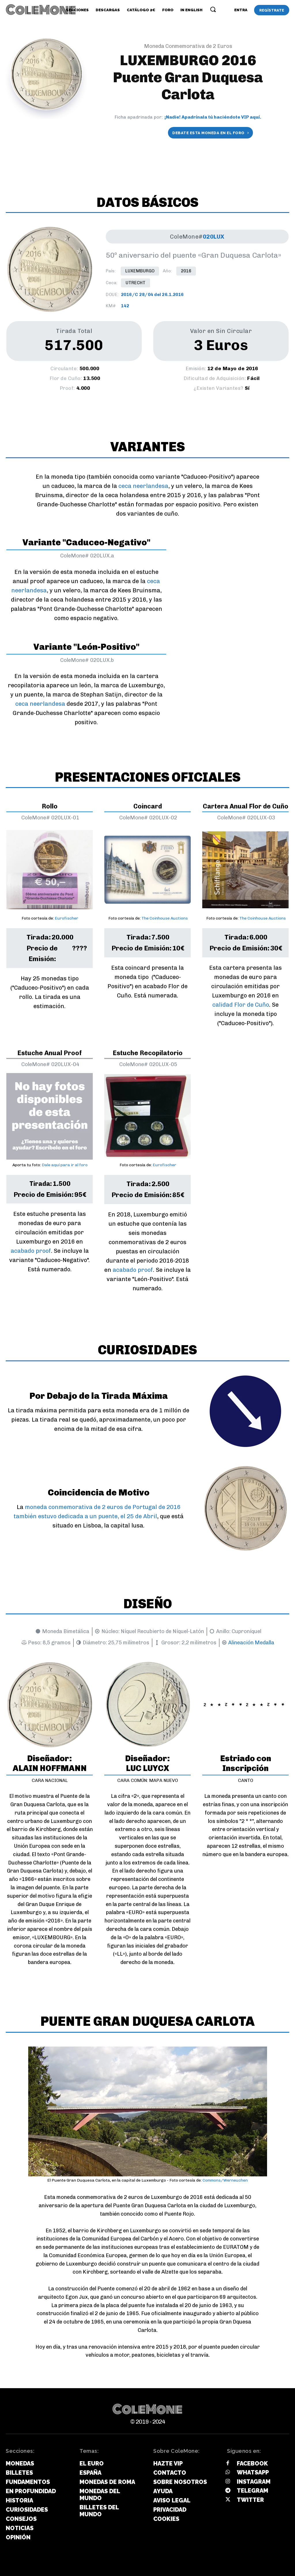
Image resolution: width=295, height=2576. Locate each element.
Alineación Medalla (251, 1642)
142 (125, 305)
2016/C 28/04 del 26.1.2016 (152, 294)
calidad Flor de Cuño (240, 1004)
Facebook (252, 2463)
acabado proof (31, 1250)
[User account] (240, 10)
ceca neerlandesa (143, 485)
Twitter (250, 2499)
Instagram (254, 2481)
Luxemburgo (140, 271)
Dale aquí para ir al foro (65, 1164)
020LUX (213, 236)
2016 (186, 271)
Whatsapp (253, 2472)
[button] (213, 9)
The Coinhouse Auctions (164, 918)
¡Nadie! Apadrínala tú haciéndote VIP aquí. (212, 117)
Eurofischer (66, 918)
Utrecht (135, 282)
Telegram (252, 2490)
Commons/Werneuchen (225, 2180)
